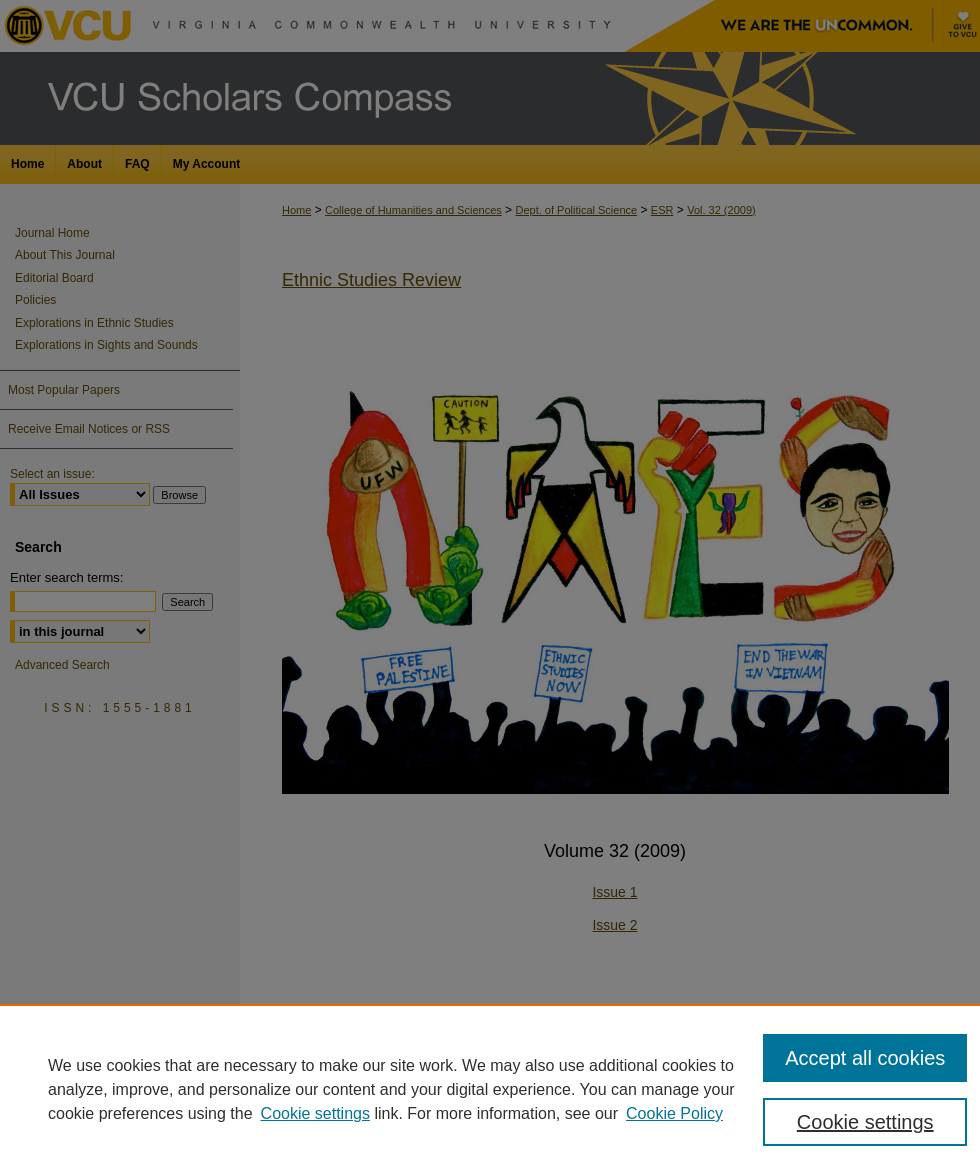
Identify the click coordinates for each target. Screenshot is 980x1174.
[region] (490, 1089)
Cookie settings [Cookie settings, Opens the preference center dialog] (865, 1122)
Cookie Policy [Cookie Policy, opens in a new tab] (674, 1113)
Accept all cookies (865, 1058)
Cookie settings (315, 1113)
